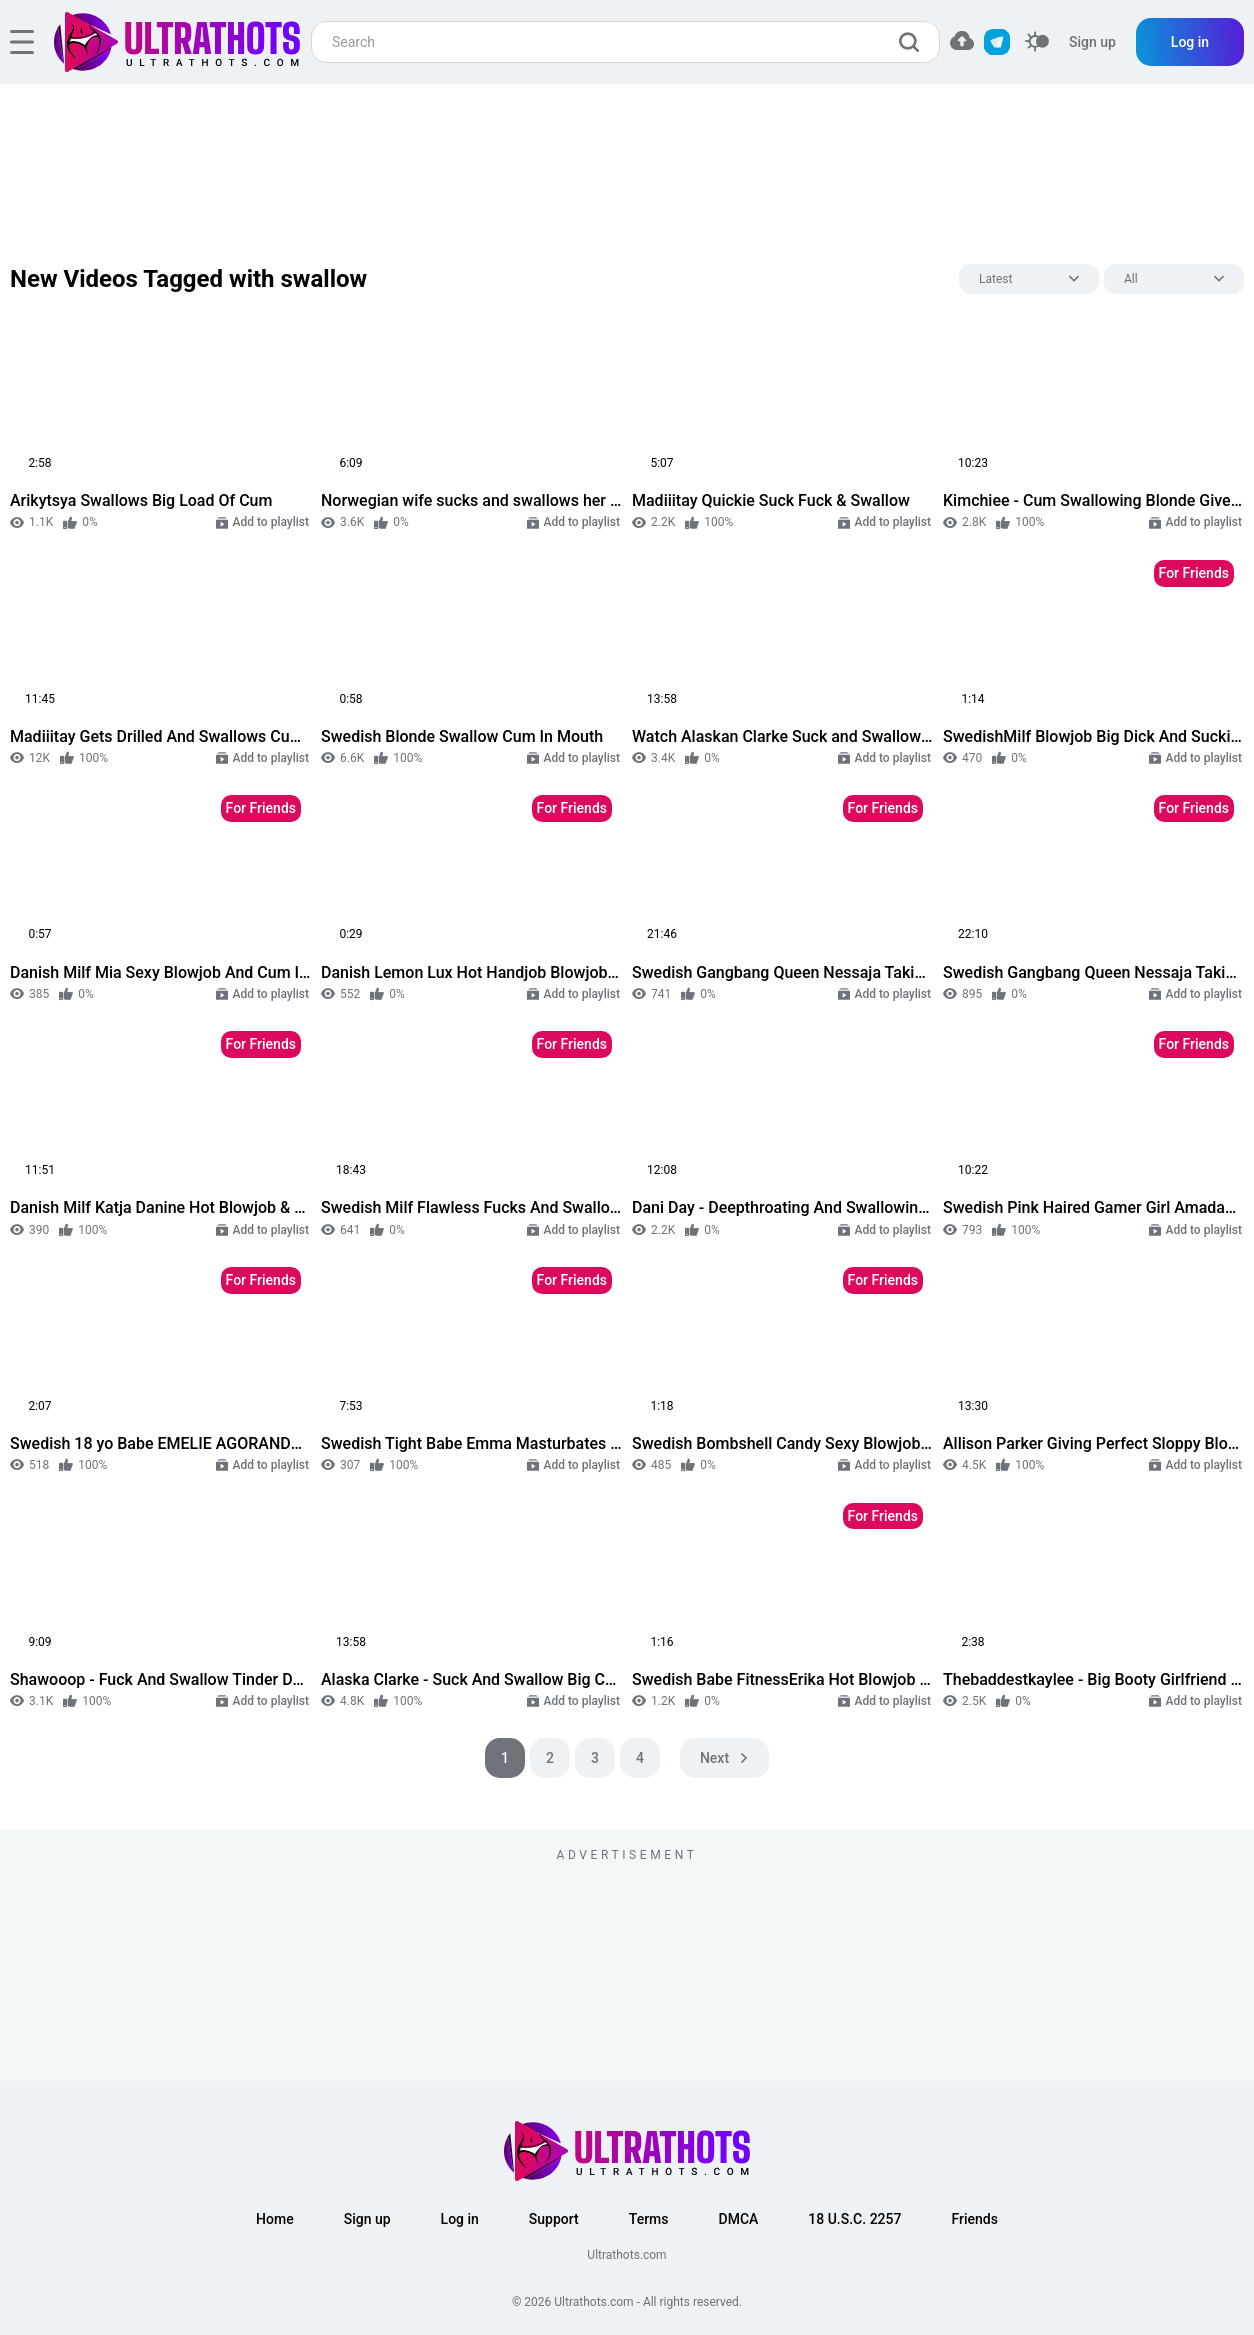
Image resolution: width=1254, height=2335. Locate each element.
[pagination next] (724, 1758)
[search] (914, 42)
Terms (649, 2219)
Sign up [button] (367, 2219)
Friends (974, 2219)
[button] (962, 40)
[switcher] (1037, 42)
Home (275, 2219)
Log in (1190, 42)
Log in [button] (460, 2219)
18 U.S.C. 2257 (854, 2219)
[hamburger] (22, 42)
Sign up (1092, 42)
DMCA (739, 2219)
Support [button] (554, 2219)
